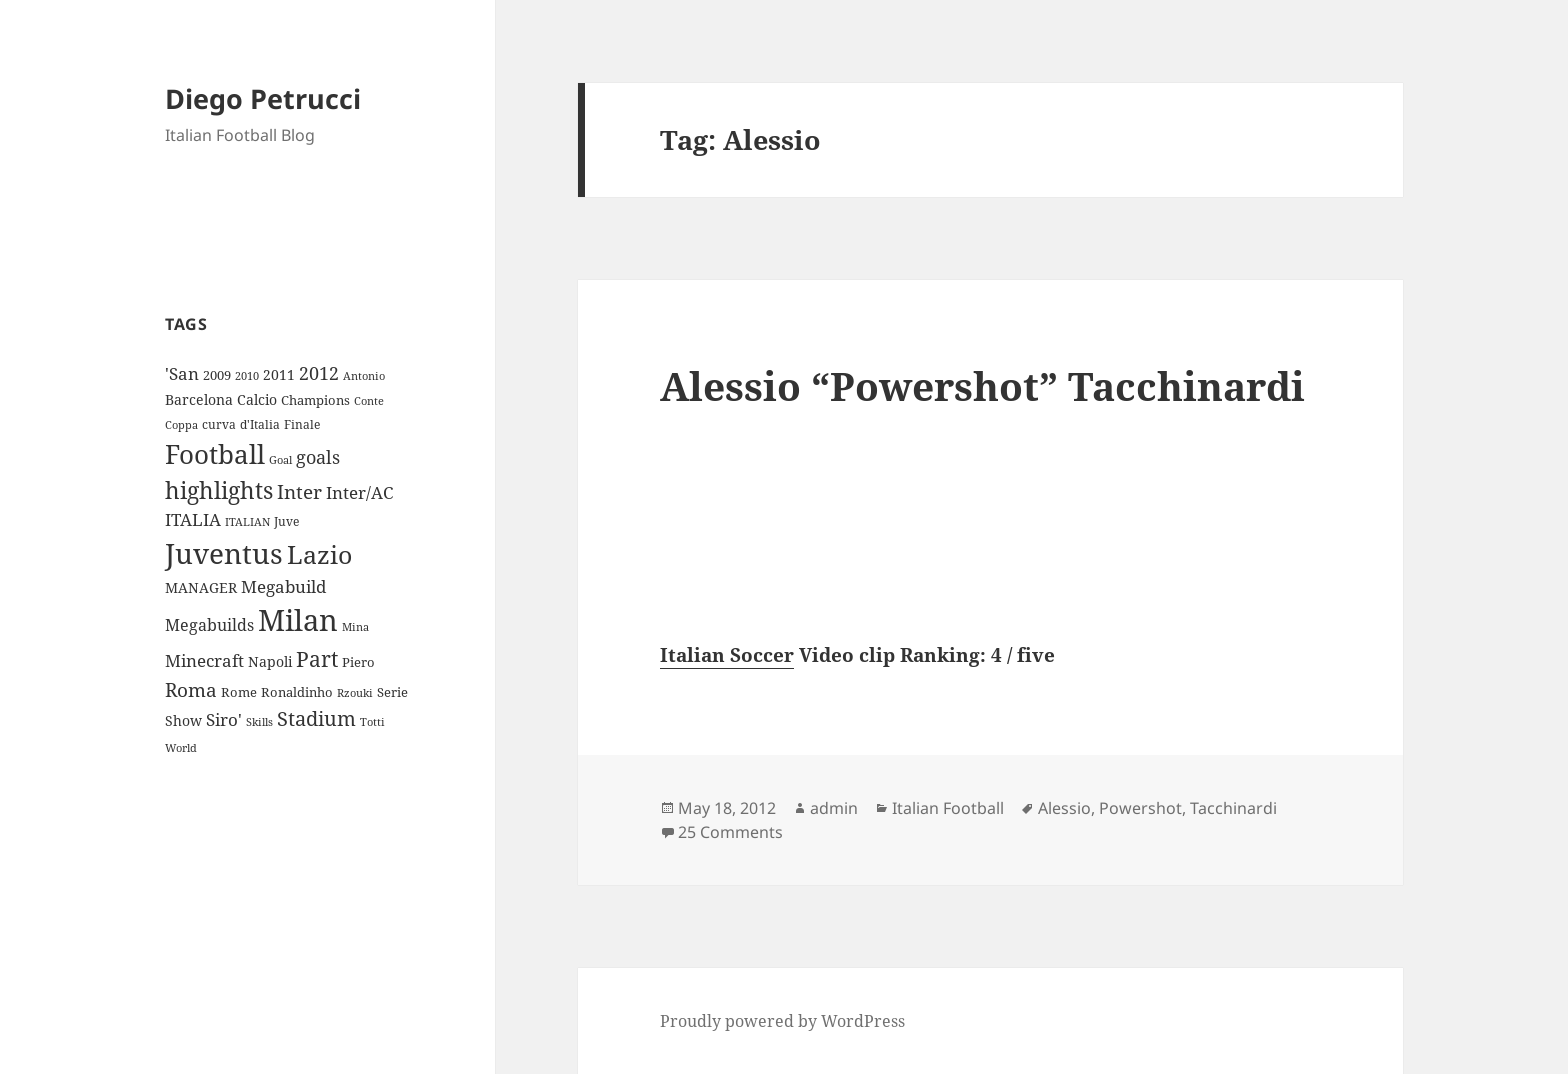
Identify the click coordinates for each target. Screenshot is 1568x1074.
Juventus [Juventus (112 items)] (224, 553)
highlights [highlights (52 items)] (219, 490)
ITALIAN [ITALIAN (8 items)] (247, 521)
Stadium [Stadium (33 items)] (316, 718)
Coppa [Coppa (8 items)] (181, 424)
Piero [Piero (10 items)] (358, 662)
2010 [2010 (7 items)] (247, 376)
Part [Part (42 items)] (317, 658)
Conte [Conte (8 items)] (369, 400)
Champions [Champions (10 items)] (315, 400)
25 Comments (730, 832)
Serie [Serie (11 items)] (392, 692)
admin (834, 808)
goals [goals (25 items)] (318, 457)
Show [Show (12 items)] (183, 720)
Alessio (1064, 808)
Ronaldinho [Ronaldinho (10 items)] (297, 692)
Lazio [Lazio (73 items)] (319, 554)
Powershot (1140, 808)
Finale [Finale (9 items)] (302, 424)
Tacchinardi (1233, 808)
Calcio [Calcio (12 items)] (257, 399)
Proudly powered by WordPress (782, 1021)
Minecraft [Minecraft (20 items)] (204, 660)
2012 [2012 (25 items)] (319, 373)
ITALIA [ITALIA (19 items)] (193, 519)
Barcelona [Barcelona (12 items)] (199, 399)
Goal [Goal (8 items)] (280, 459)
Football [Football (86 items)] (215, 454)
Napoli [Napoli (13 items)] (270, 661)
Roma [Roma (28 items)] (191, 690)
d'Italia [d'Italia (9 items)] (260, 424)
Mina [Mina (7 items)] (355, 627)
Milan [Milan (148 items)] (298, 620)
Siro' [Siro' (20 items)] (224, 719)
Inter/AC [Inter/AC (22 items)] (359, 492)
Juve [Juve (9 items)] (286, 521)
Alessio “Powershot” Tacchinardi (982, 385)
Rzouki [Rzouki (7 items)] (355, 693)
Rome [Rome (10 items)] (239, 692)
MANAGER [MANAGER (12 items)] (201, 587)
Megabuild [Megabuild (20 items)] (283, 586)
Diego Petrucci (263, 98)
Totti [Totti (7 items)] (372, 722)
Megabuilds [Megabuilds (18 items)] (209, 625)
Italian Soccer (727, 655)
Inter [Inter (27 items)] (299, 491)
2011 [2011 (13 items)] (279, 374)
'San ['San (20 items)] (182, 373)
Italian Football (948, 808)
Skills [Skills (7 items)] (259, 722)
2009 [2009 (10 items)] (217, 375)
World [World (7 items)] (181, 748)
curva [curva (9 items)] (219, 424)
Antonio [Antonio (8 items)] (364, 375)
